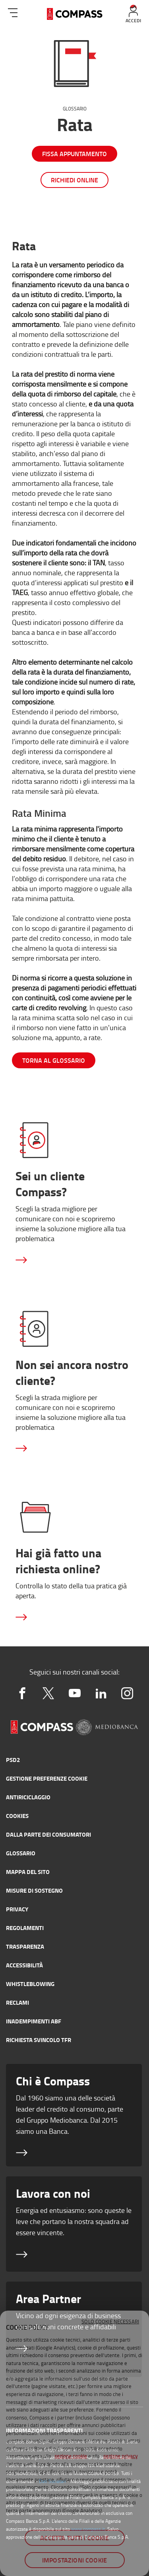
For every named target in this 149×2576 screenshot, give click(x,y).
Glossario (75, 108)
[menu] (12, 11)
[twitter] (48, 1693)
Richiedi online (74, 179)
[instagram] (127, 1693)
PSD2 (13, 1759)
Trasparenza (25, 1946)
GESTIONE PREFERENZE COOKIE (46, 1778)
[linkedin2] (101, 1693)
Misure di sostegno (34, 1890)
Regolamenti (25, 1927)
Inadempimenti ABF (33, 2021)
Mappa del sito (28, 1871)
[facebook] (22, 1693)
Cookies (17, 1815)
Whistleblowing (30, 1983)
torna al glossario (53, 1060)
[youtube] (75, 1693)
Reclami (17, 2002)
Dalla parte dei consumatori (48, 1834)
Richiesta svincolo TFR (38, 2039)
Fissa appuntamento (74, 153)
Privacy (17, 1909)
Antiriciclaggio (28, 1797)
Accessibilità (24, 1965)
